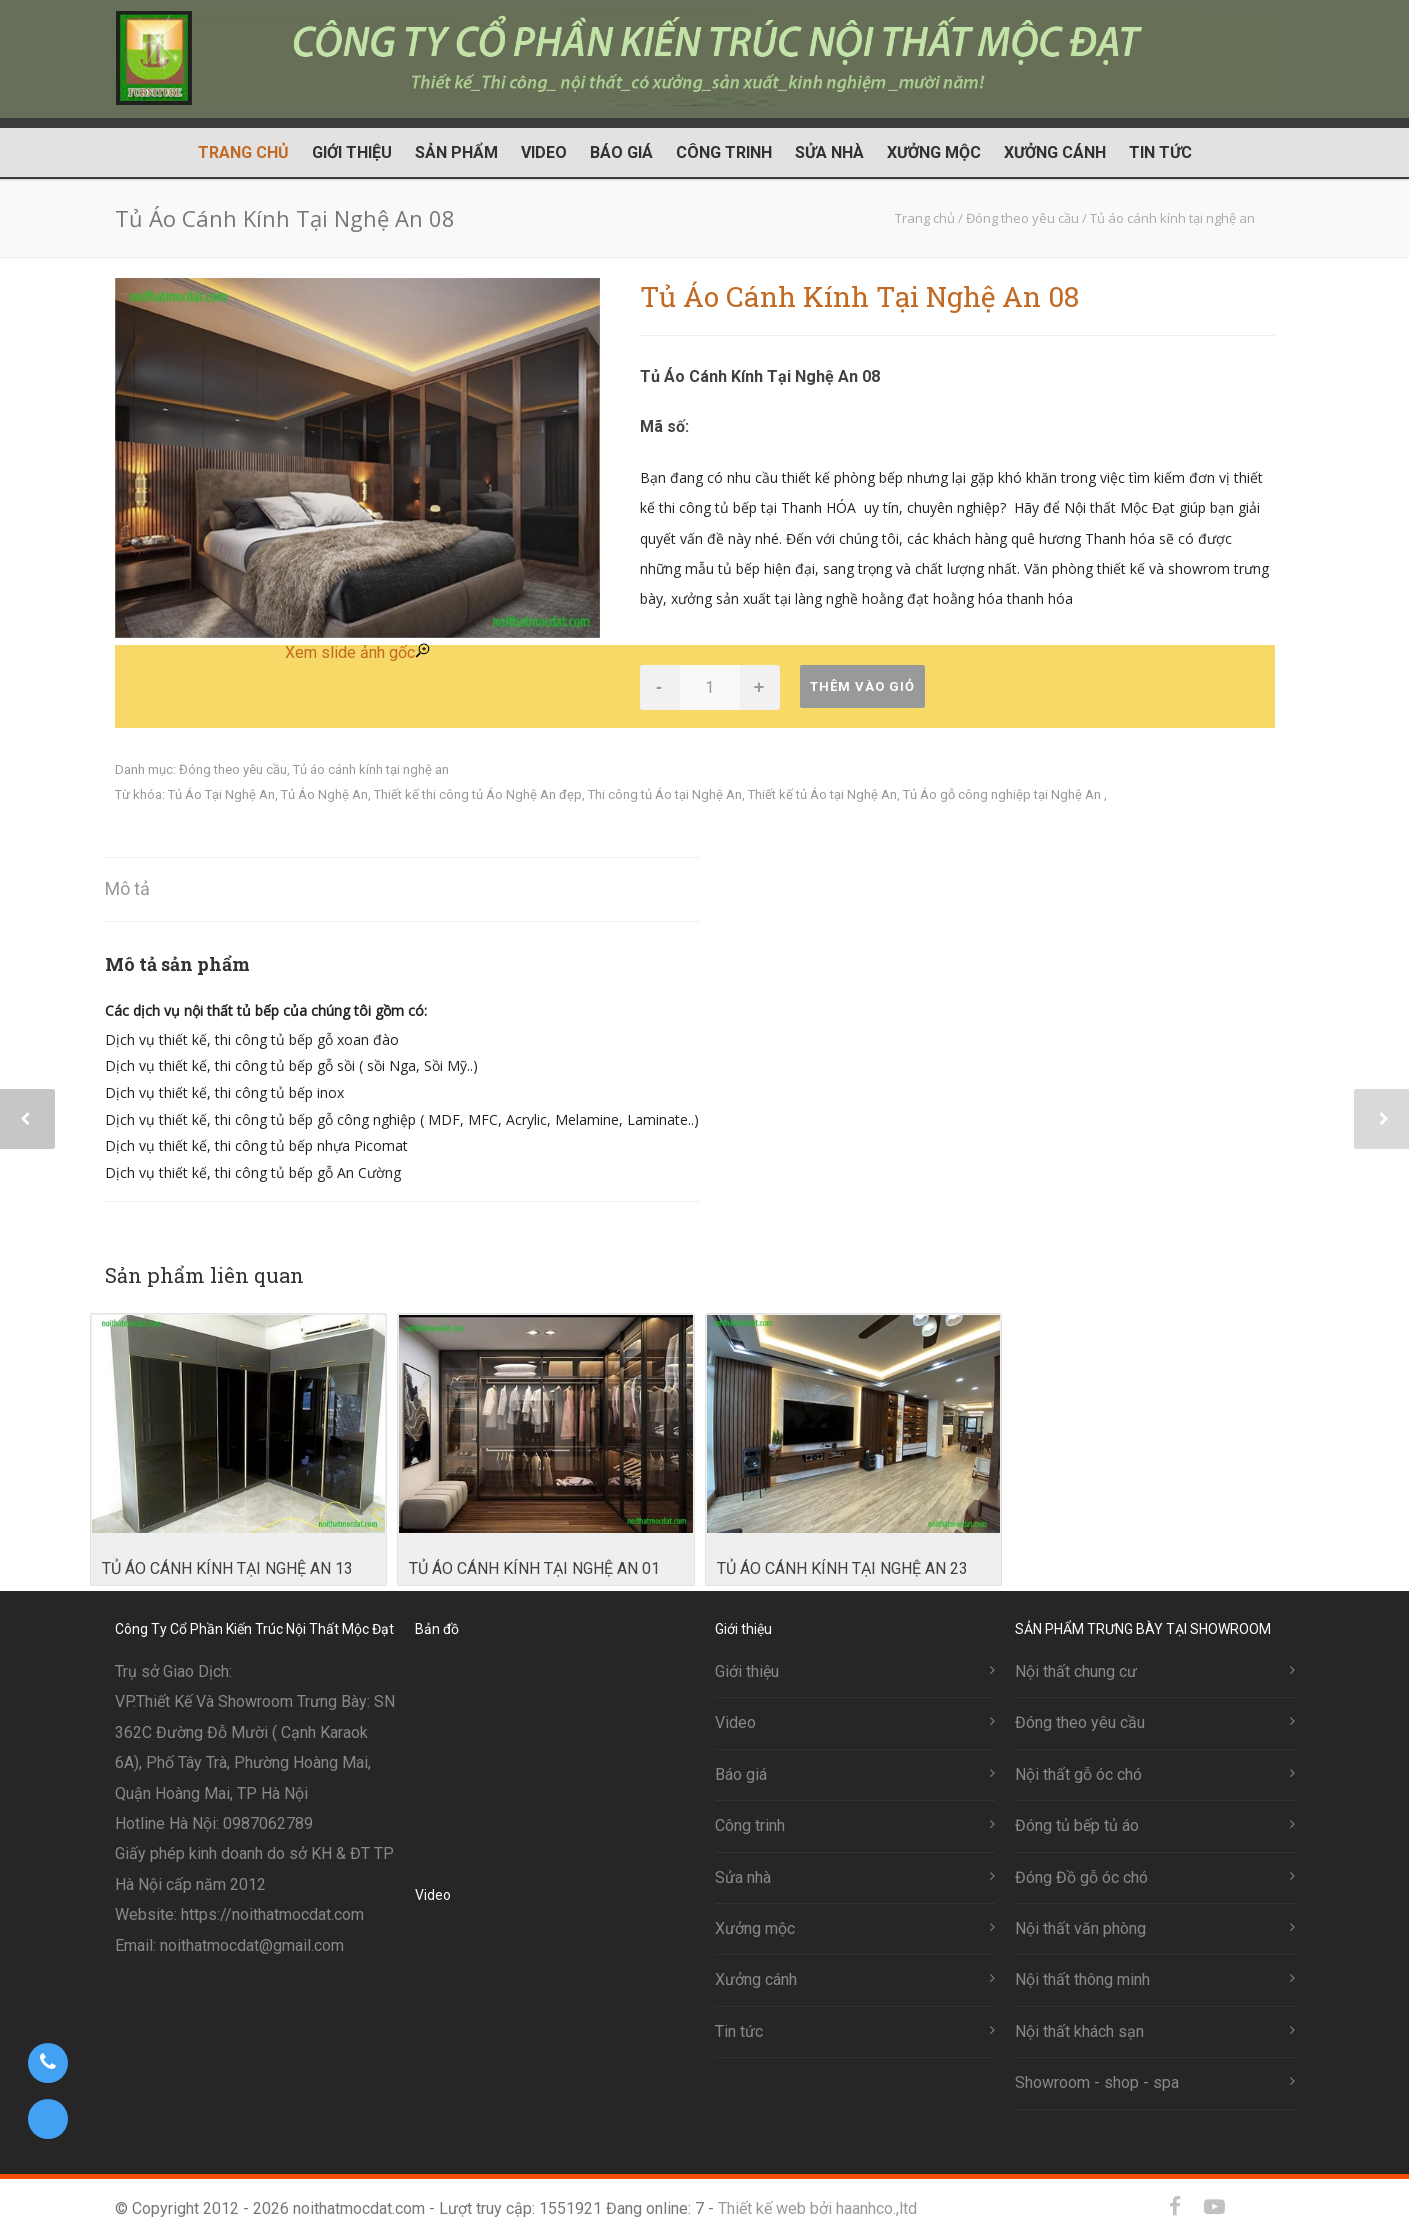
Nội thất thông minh (1082, 1979)
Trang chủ (243, 152)
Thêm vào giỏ (862, 686)
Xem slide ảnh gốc (357, 652)
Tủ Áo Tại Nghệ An (221, 794)
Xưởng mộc (934, 152)
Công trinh (724, 152)
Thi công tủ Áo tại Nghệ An (665, 794)
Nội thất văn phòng (1080, 1928)
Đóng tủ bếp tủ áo (1077, 1825)
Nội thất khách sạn (1079, 2031)
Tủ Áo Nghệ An (324, 794)
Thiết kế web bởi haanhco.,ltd (817, 2208)
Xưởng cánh (1055, 152)
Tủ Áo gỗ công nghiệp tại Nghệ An (1003, 794)
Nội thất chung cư (1076, 1671)
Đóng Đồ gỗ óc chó (1081, 1877)
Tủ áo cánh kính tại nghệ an (371, 769)
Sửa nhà (829, 152)
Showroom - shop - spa (1097, 2082)
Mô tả (127, 888)
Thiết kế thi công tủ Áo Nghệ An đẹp (478, 794)
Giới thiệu (352, 152)
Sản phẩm (456, 152)
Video (544, 152)
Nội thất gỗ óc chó (1078, 1774)
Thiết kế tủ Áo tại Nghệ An (822, 794)
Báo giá (621, 152)
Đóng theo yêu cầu (233, 769)
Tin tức (1160, 152)
